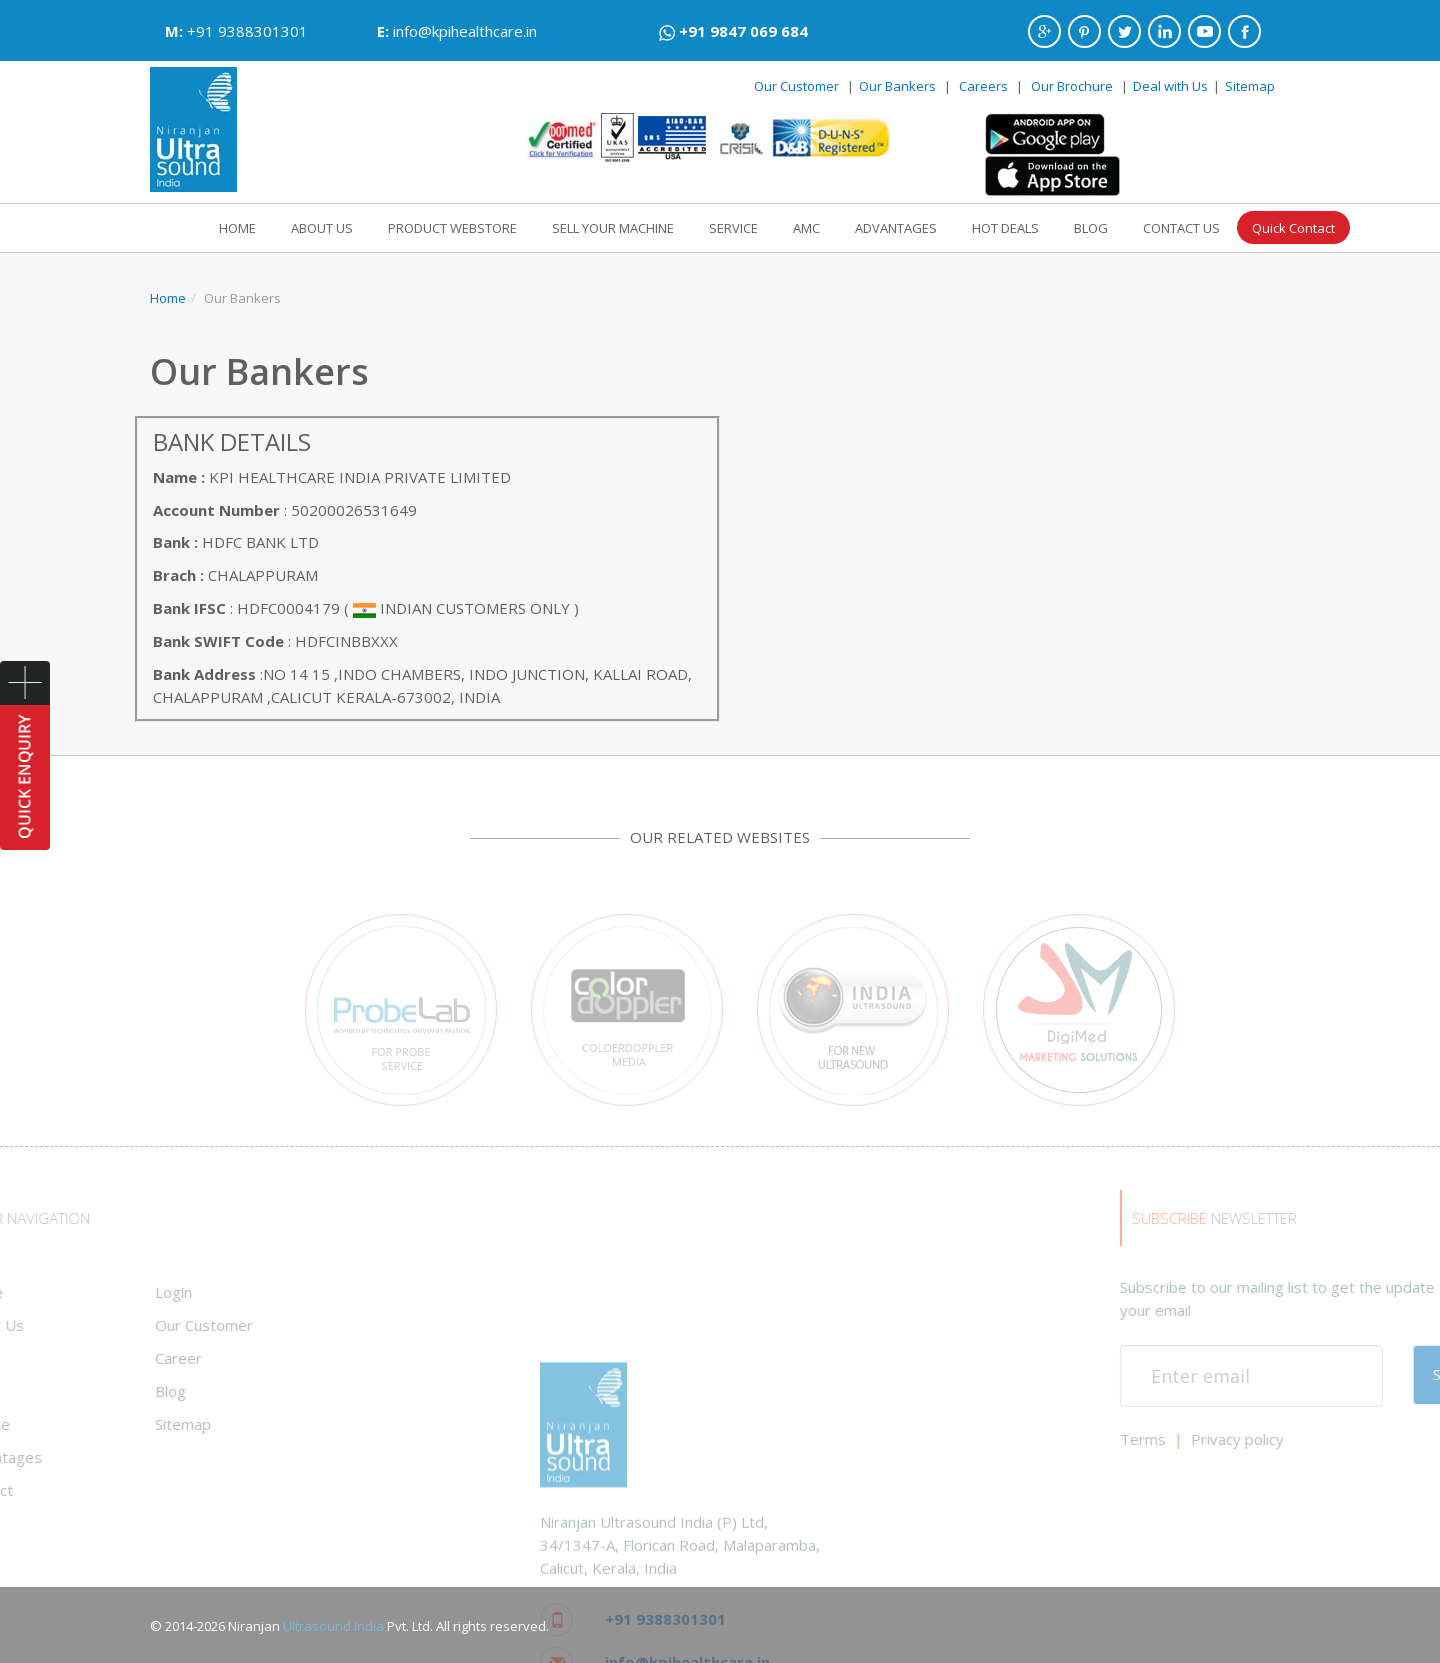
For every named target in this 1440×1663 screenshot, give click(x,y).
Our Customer (796, 86)
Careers (983, 86)
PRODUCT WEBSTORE (452, 223)
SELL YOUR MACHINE (613, 223)
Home (168, 293)
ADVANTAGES (896, 223)
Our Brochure (1073, 86)
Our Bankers (897, 86)
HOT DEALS (1005, 223)
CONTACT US (1181, 223)
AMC (806, 223)
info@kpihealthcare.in (465, 31)
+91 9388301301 (247, 31)
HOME (237, 223)
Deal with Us (1170, 86)
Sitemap (1250, 86)
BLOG (1091, 223)
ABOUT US (322, 223)
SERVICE (733, 223)
